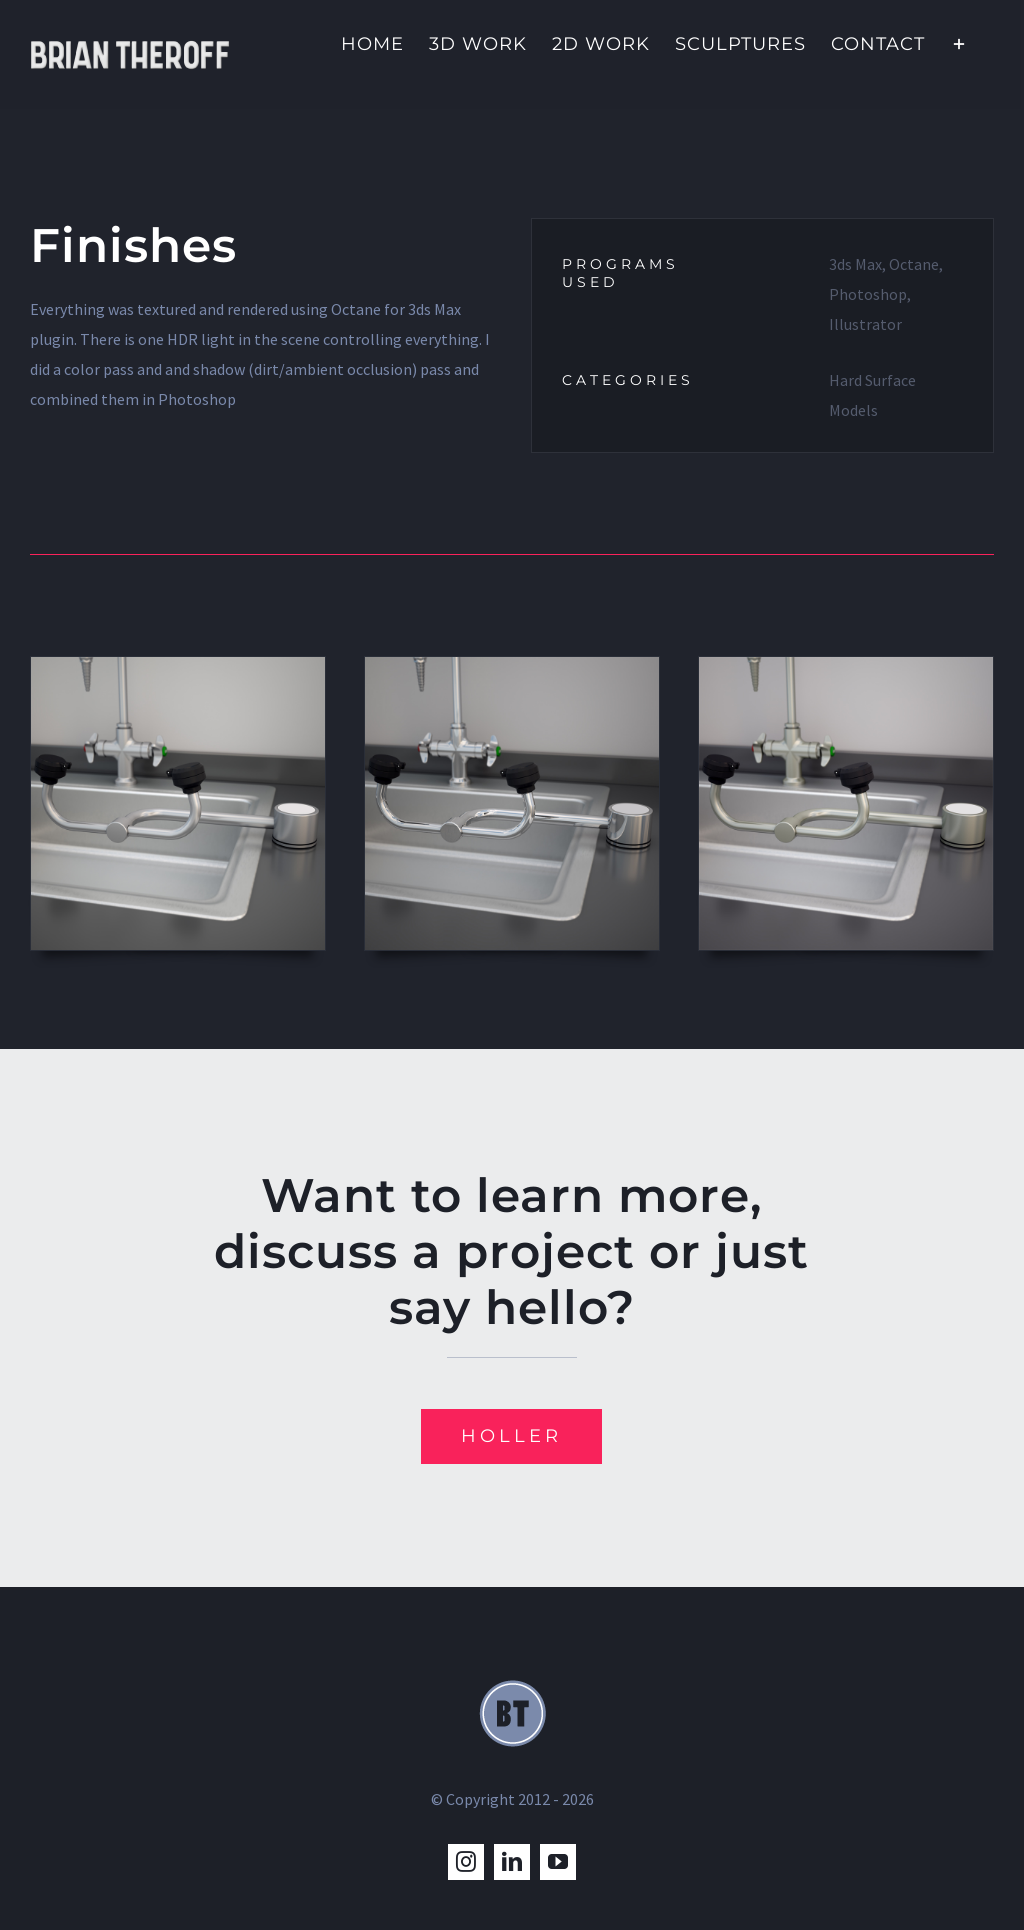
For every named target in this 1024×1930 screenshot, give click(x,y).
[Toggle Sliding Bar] (959, 42)
